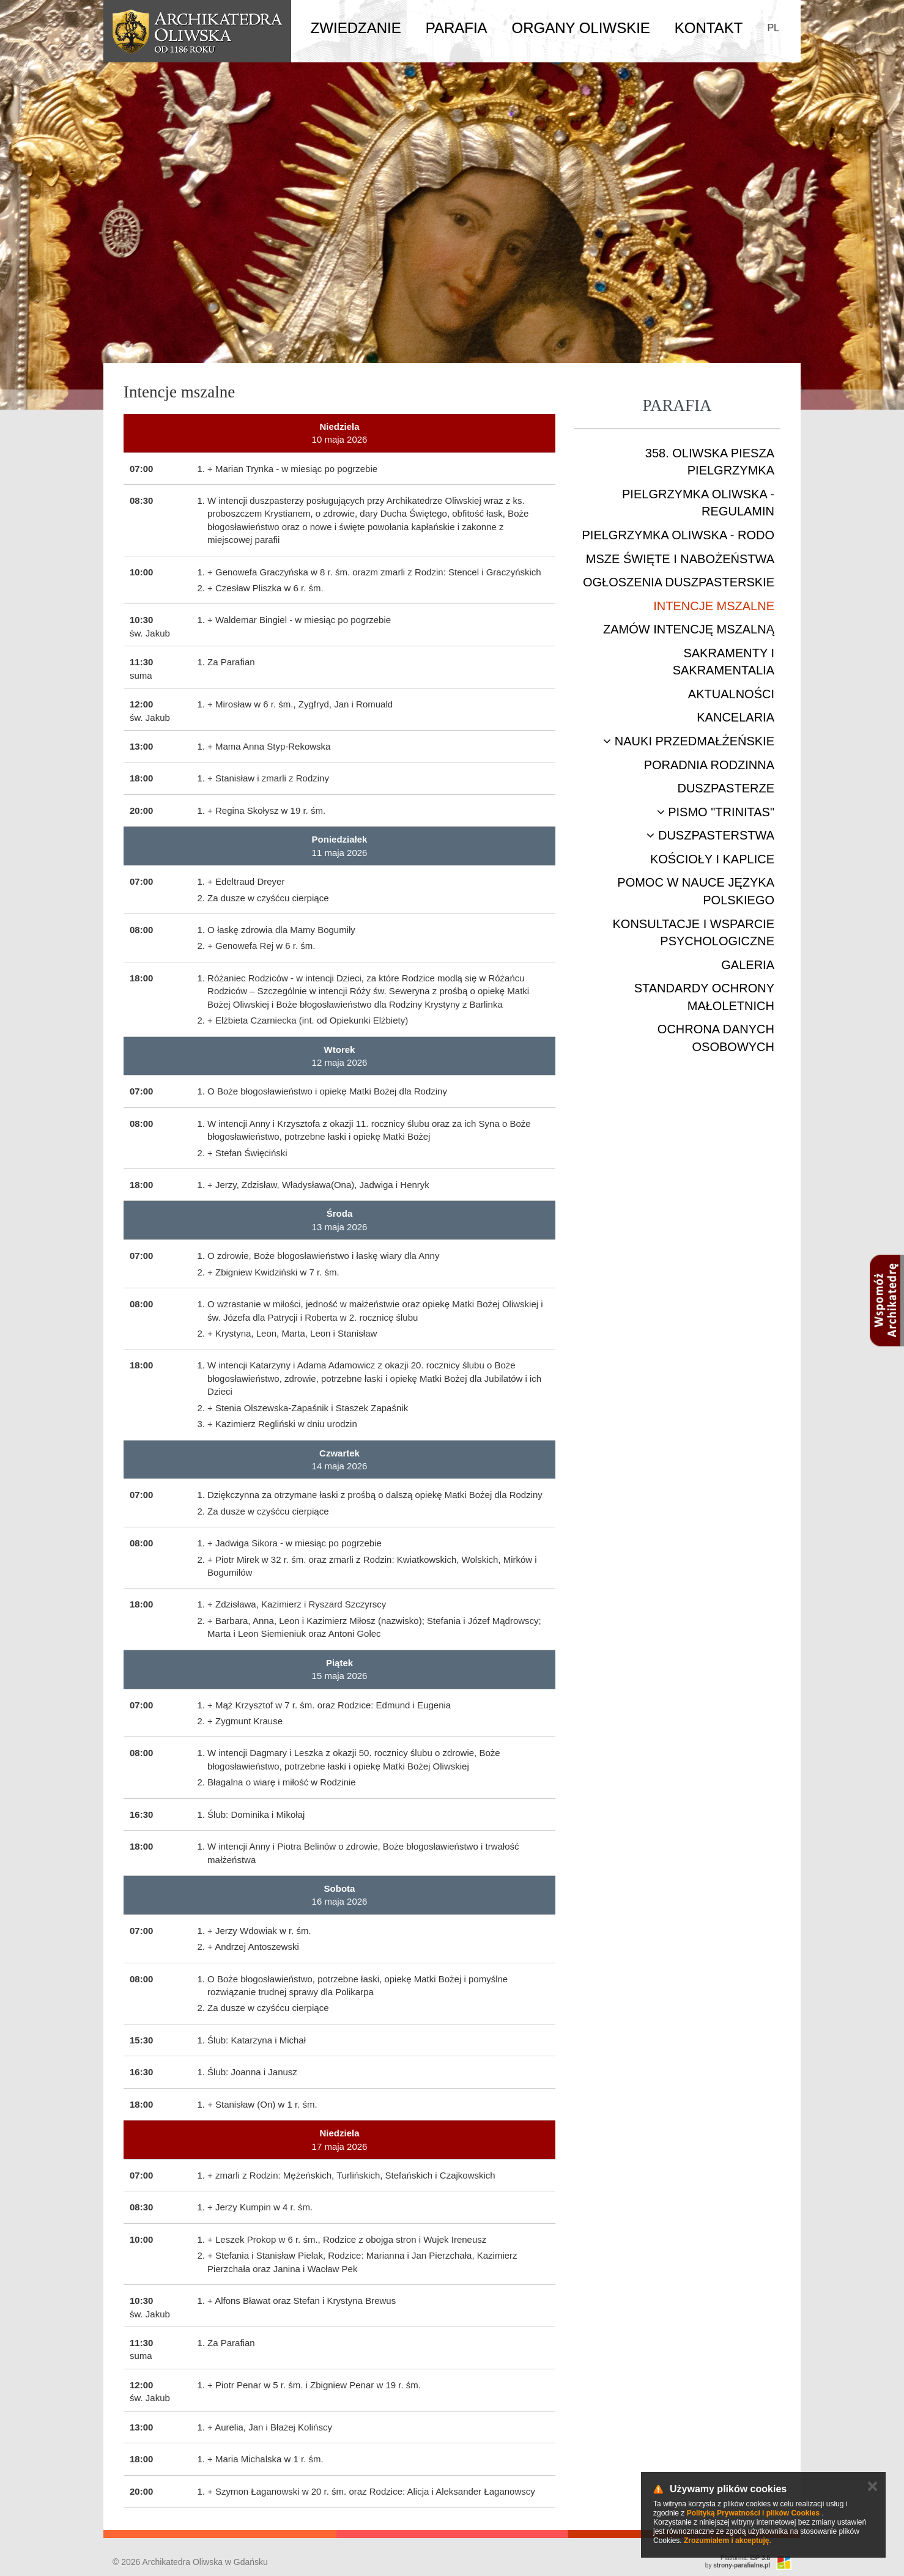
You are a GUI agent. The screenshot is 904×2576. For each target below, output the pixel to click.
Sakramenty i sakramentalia (723, 661)
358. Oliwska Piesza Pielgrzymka (709, 462)
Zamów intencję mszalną (688, 629)
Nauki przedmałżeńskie (688, 741)
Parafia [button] (456, 28)
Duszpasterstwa (710, 835)
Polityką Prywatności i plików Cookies (753, 2513)
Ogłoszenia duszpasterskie (678, 582)
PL (773, 28)
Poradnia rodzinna (709, 765)
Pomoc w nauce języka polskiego (695, 891)
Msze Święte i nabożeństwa (680, 559)
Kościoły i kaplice (712, 859)
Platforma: (745, 2558)
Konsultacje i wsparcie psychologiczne (693, 932)
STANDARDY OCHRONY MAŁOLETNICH (704, 997)
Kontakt (709, 28)
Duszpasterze (725, 788)
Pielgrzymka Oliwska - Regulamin (698, 503)
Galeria (747, 965)
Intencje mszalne (713, 606)
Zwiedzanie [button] (356, 28)
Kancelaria (735, 717)
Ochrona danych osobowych (716, 1038)
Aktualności (731, 694)
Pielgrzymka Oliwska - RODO (678, 535)
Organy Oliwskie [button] (581, 28)
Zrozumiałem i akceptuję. (727, 2540)
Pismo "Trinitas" (715, 812)
